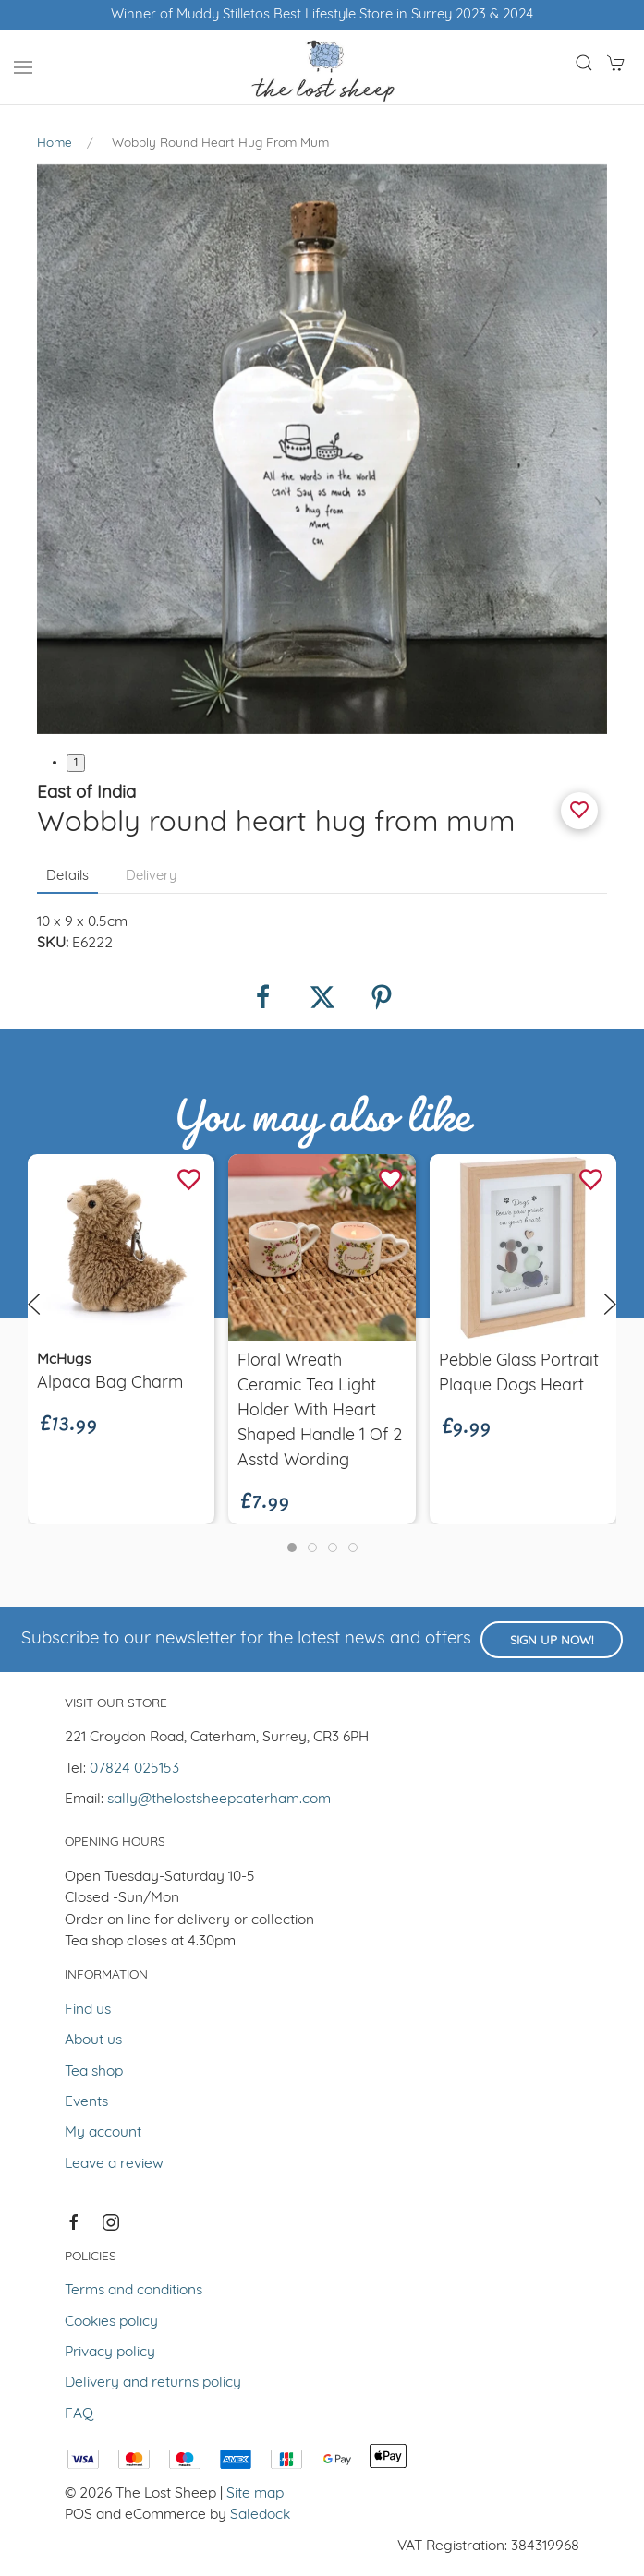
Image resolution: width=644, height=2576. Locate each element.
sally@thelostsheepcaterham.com (219, 1799)
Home (54, 144)
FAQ (79, 2414)
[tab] (292, 1547)
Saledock (260, 2515)
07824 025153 (134, 1769)
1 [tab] (76, 763)
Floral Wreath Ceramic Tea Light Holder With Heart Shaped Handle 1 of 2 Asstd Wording (319, 1411)
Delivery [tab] (151, 877)
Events (86, 2102)
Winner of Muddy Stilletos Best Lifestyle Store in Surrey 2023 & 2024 (322, 15)
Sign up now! (551, 1641)
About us (93, 2040)
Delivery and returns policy (153, 2383)
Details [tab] (67, 877)
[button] (23, 67)
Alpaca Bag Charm (110, 1382)
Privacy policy (110, 2352)
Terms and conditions (133, 2290)
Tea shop (94, 2071)
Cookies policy (111, 2322)
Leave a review (114, 2164)
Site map (255, 2493)
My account (103, 2132)
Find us (88, 2010)
